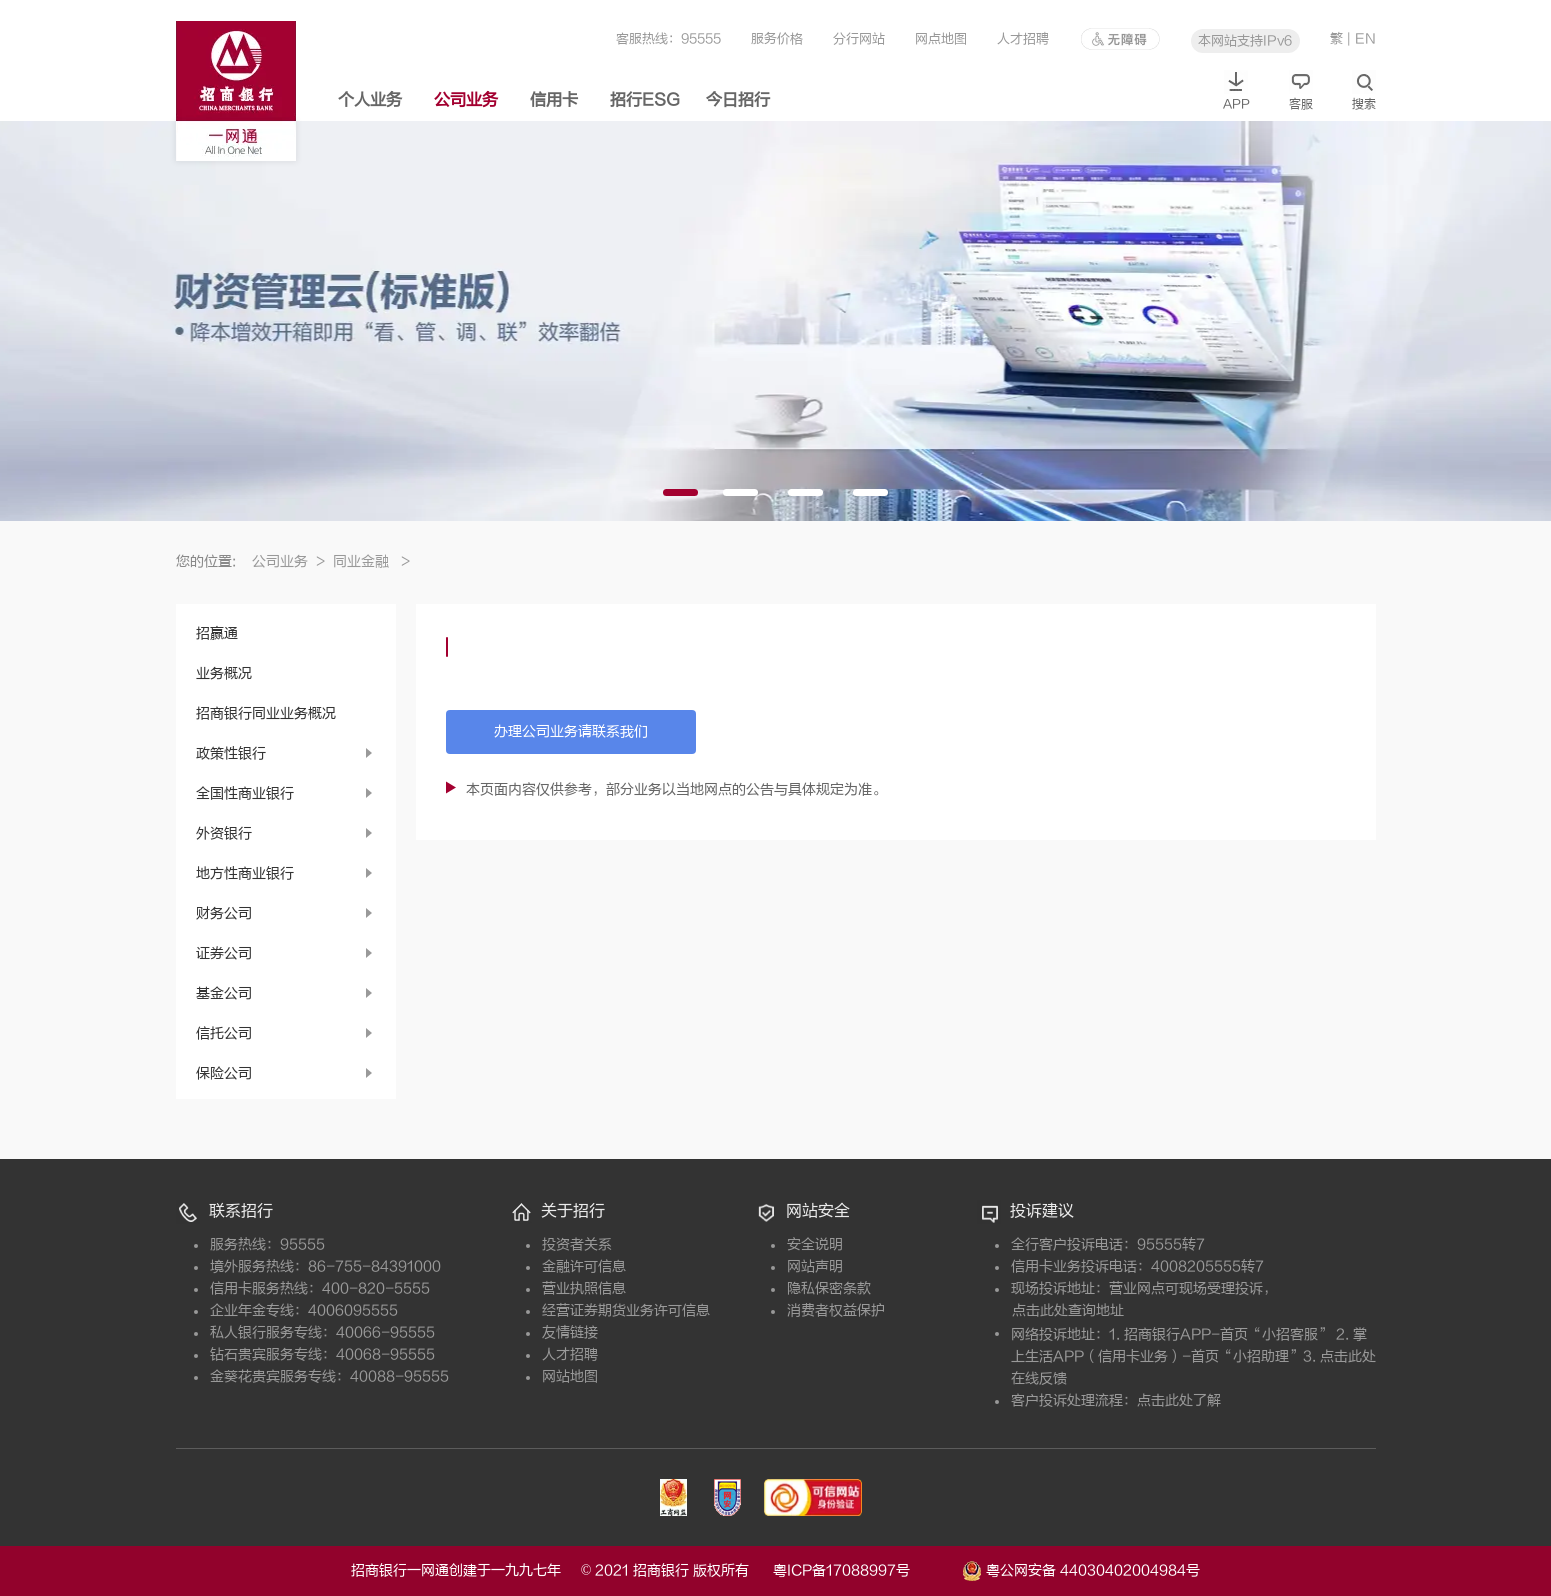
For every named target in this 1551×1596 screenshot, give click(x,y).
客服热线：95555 (668, 38)
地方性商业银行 (245, 873)
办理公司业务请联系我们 (571, 731)
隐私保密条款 (829, 1288)
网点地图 (941, 38)
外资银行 (224, 833)
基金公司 (224, 993)
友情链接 (570, 1332)
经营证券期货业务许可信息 (626, 1310)
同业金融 (371, 561)
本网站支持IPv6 (1245, 40)
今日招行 (738, 100)
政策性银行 (231, 753)
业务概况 (224, 673)
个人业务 (370, 100)
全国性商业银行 (245, 793)
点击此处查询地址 (1068, 1310)
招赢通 (217, 633)
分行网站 (859, 38)
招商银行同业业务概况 (266, 713)
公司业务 (466, 100)
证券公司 (224, 953)
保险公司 (224, 1073)
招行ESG (645, 100)
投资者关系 (577, 1244)
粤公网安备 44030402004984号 (1081, 1569)
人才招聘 (1023, 38)
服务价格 (777, 38)
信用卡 (554, 100)
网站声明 (815, 1266)
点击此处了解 (1179, 1400)
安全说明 (815, 1244)
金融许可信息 (584, 1266)
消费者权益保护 (836, 1310)
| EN (1361, 38)
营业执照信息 (584, 1288)
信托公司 (224, 1033)
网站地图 (570, 1376)
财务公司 (224, 913)
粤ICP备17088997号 (865, 1570)
